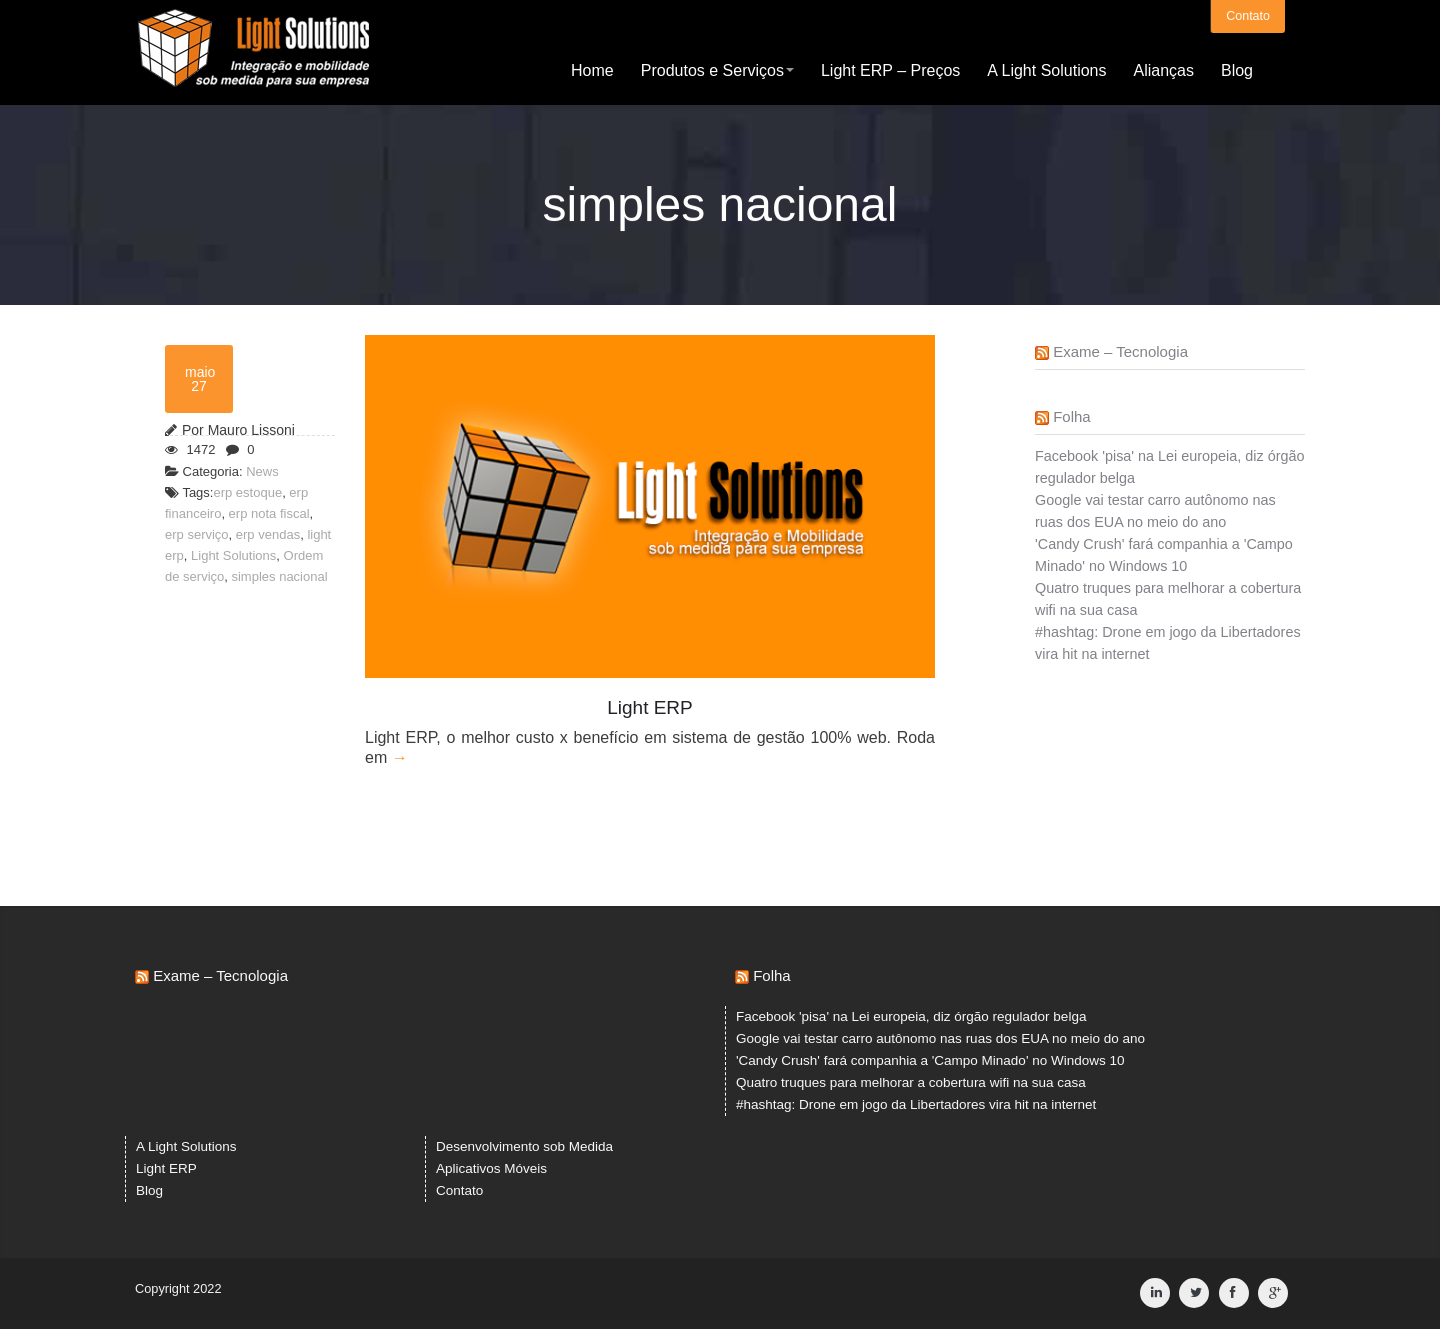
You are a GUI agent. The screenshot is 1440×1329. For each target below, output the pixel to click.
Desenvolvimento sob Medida (524, 1146)
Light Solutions (233, 555)
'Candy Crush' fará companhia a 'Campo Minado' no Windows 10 (930, 1060)
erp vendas (268, 534)
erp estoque (247, 492)
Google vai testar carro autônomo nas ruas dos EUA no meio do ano (940, 1038)
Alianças (1163, 69)
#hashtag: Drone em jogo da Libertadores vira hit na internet (916, 1104)
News (262, 471)
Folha (1072, 416)
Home (592, 69)
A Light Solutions (1046, 69)
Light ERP (166, 1168)
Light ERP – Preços (890, 69)
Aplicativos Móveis (491, 1168)
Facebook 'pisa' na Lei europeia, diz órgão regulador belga (911, 1016)
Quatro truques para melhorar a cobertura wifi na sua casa (911, 1082)
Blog (1237, 69)
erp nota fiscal (269, 513)
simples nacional (279, 576)
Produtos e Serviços (717, 69)
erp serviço (197, 534)
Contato (1248, 15)
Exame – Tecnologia (1120, 351)
